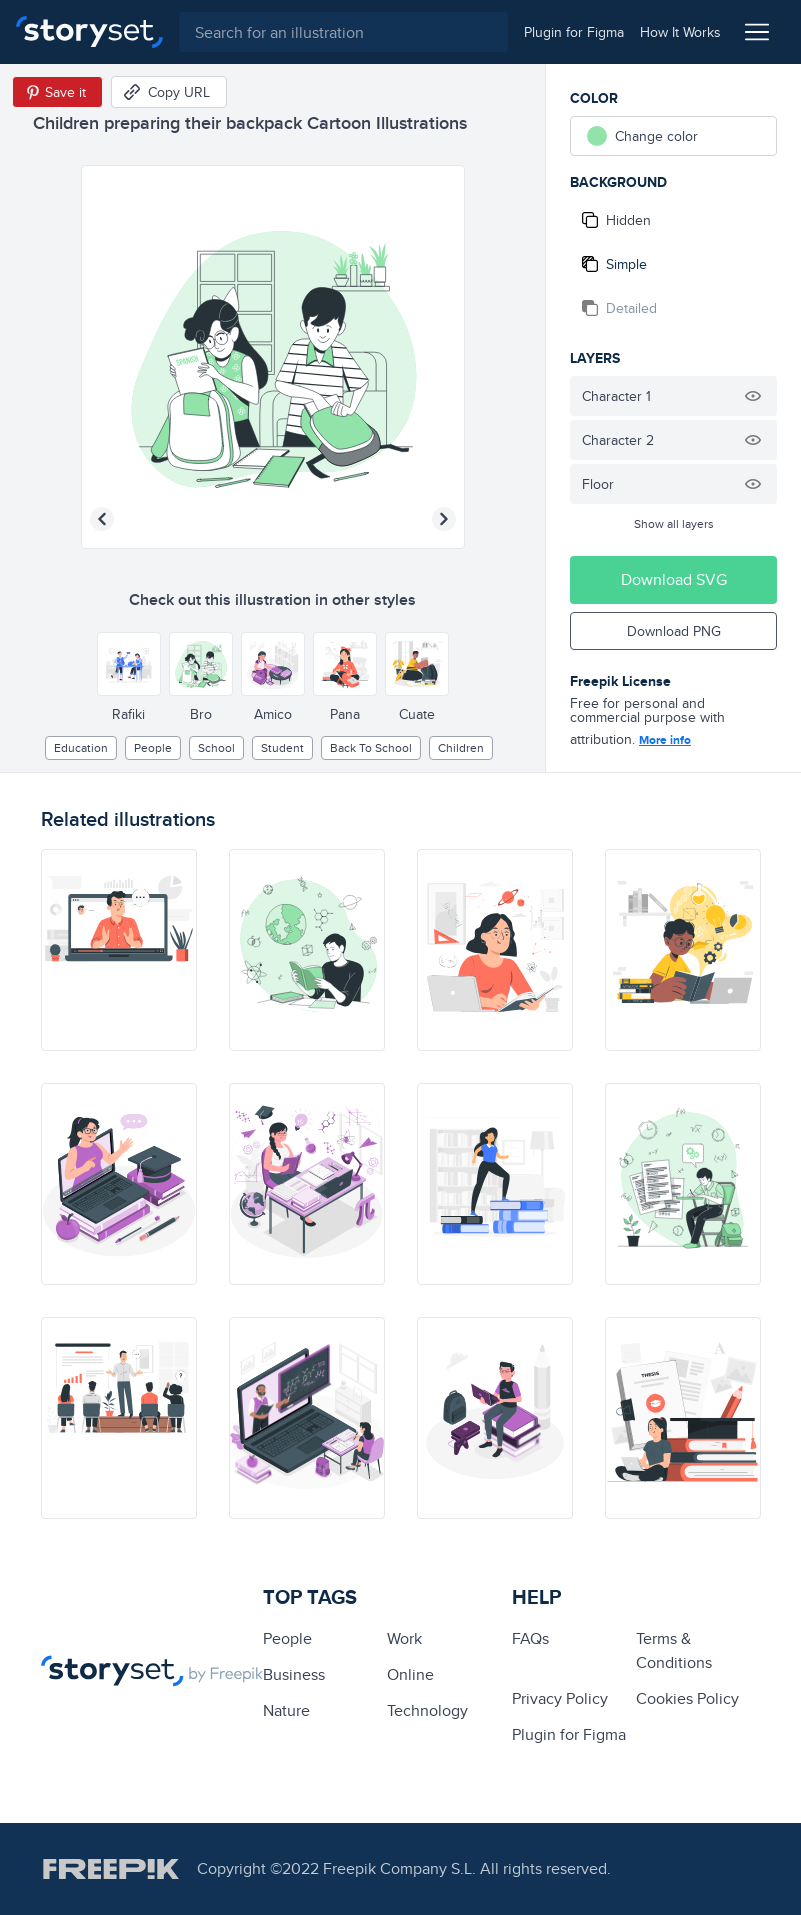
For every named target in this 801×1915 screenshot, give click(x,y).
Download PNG (674, 631)
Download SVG (674, 579)
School (216, 747)
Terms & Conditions (674, 1650)
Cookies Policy (687, 1698)
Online (410, 1674)
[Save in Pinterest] (57, 92)
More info (665, 740)
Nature (286, 1710)
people (153, 747)
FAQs (530, 1638)
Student (282, 747)
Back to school (371, 747)
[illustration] (119, 950)
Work (404, 1638)
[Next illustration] (444, 519)
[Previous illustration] (102, 519)
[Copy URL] (169, 92)
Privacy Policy (560, 1698)
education (81, 747)
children (461, 747)
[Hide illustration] (753, 396)
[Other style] (129, 664)
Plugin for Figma (569, 1734)
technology (427, 1710)
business (294, 1674)
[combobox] (343, 32)
